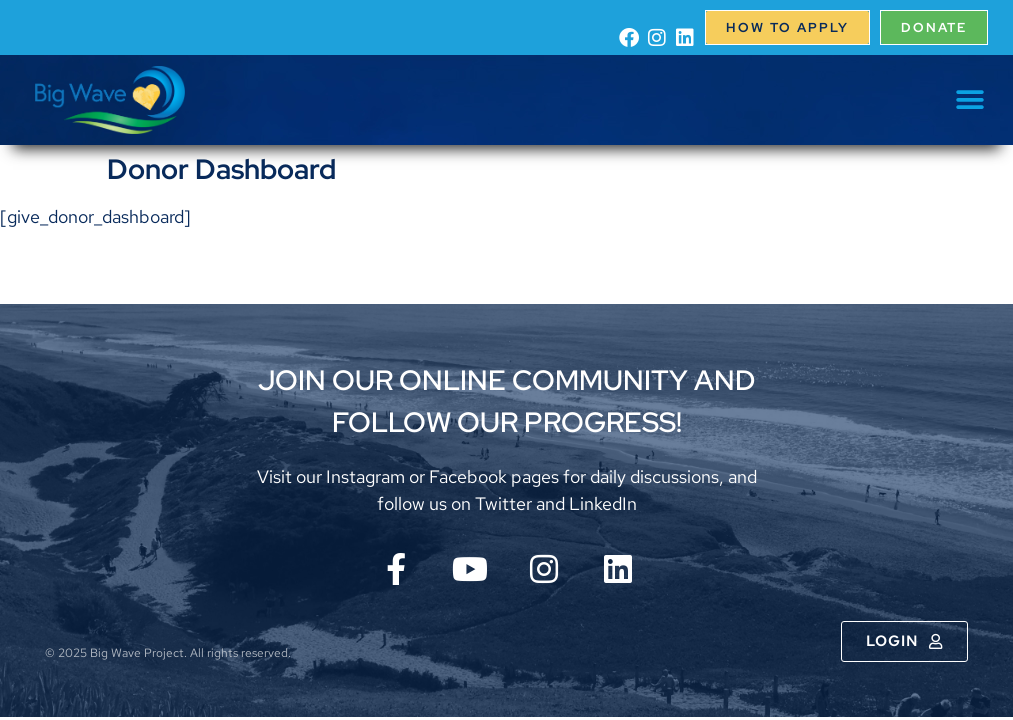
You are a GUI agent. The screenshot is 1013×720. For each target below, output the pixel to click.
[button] (970, 100)
